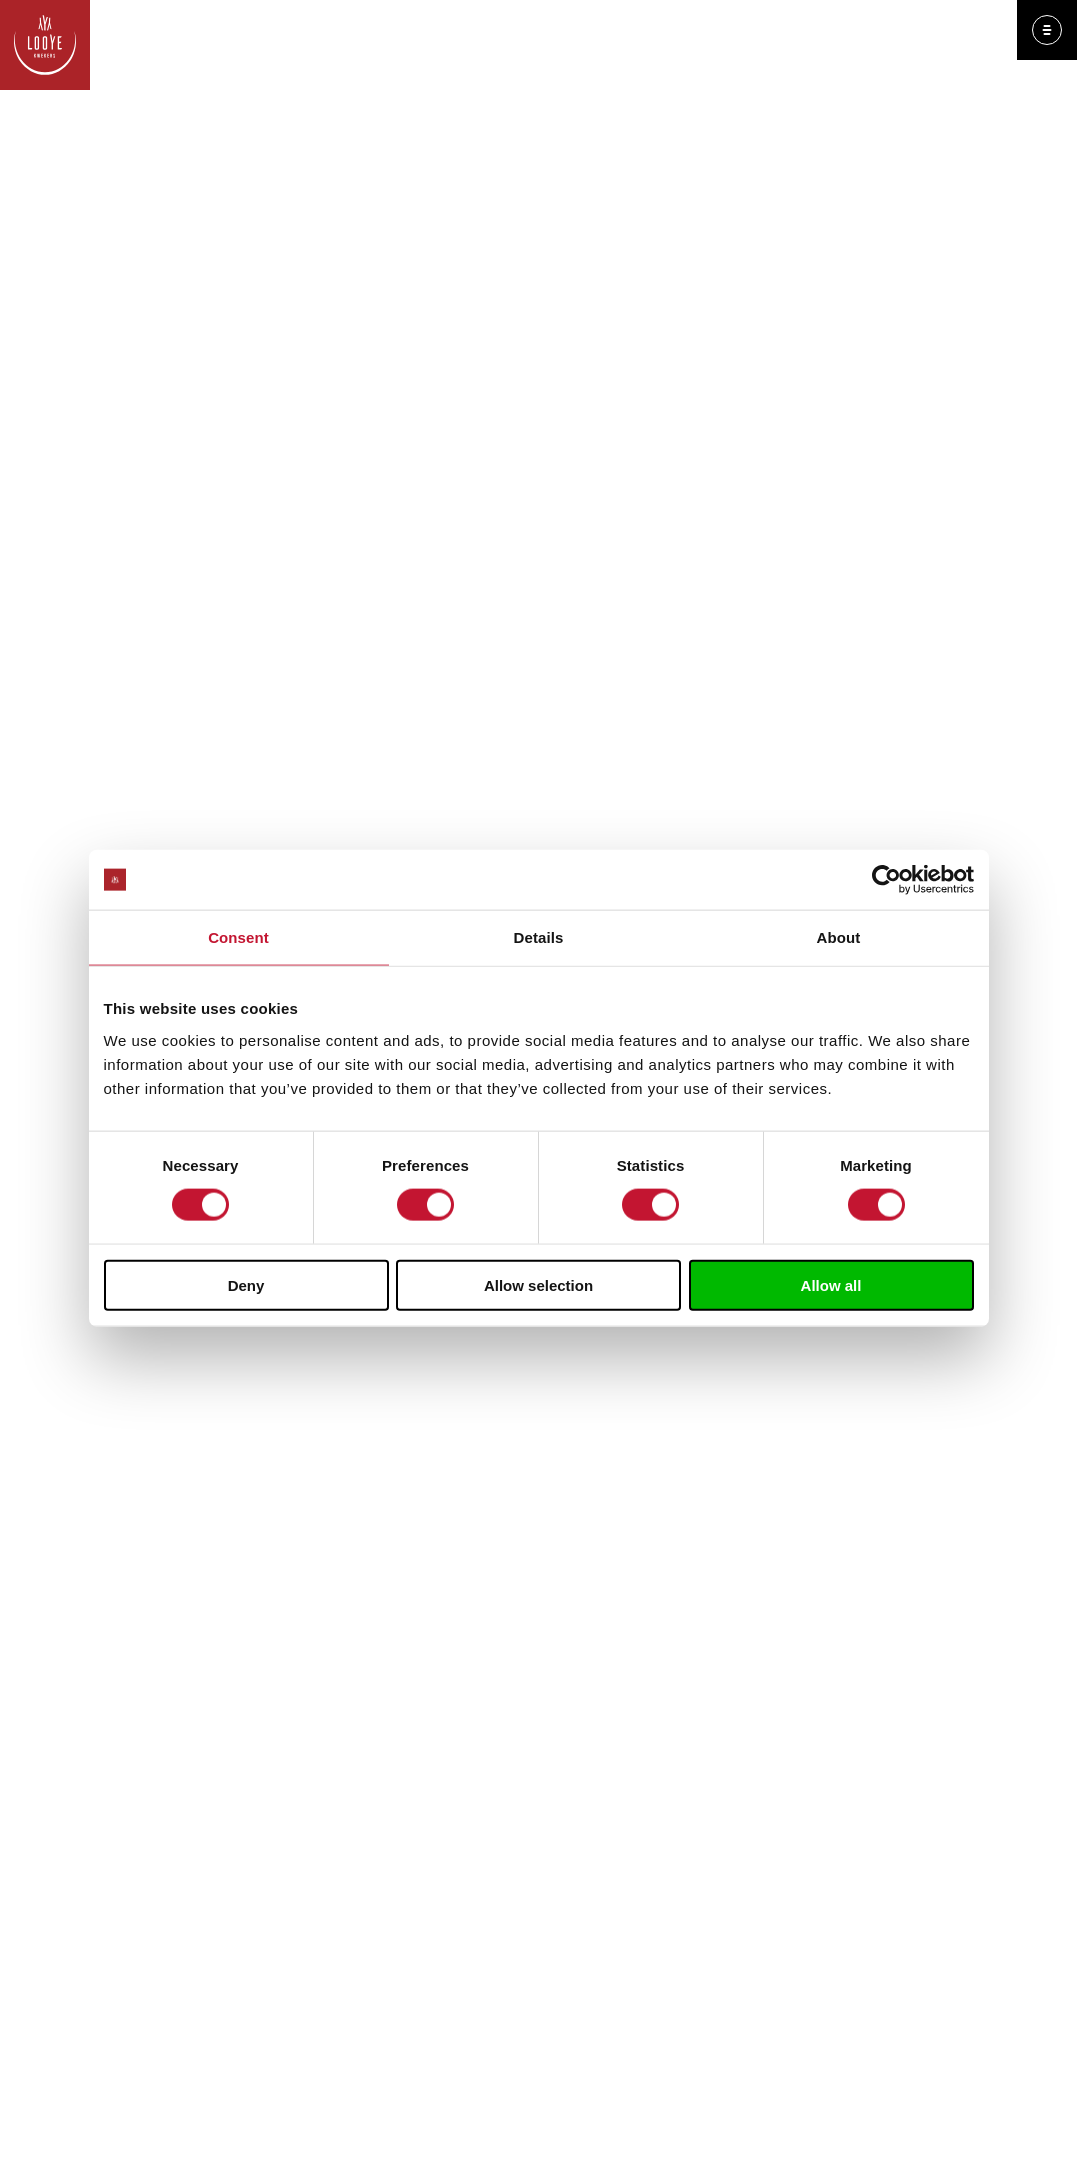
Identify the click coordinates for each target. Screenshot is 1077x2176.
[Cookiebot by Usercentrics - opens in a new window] (886, 880)
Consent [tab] (238, 937)
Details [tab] (539, 937)
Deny (246, 1284)
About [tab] (839, 937)
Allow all (831, 1284)
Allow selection (538, 1284)
